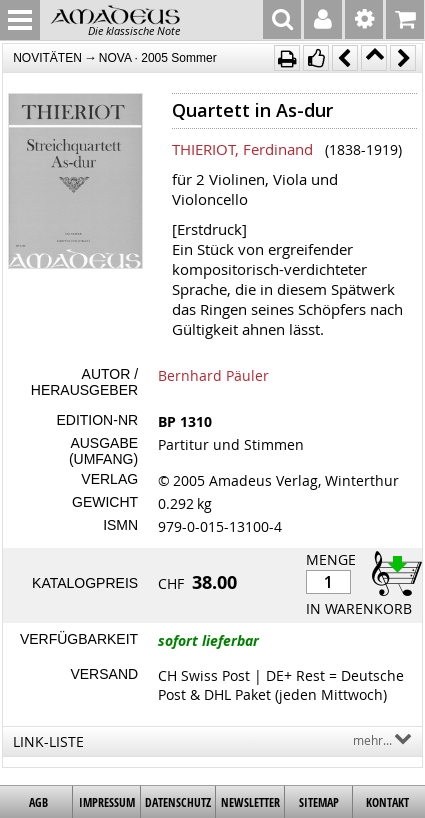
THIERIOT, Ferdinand (242, 149)
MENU (20, 20)
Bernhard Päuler (213, 375)
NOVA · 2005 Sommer (158, 58)
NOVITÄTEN (47, 58)
